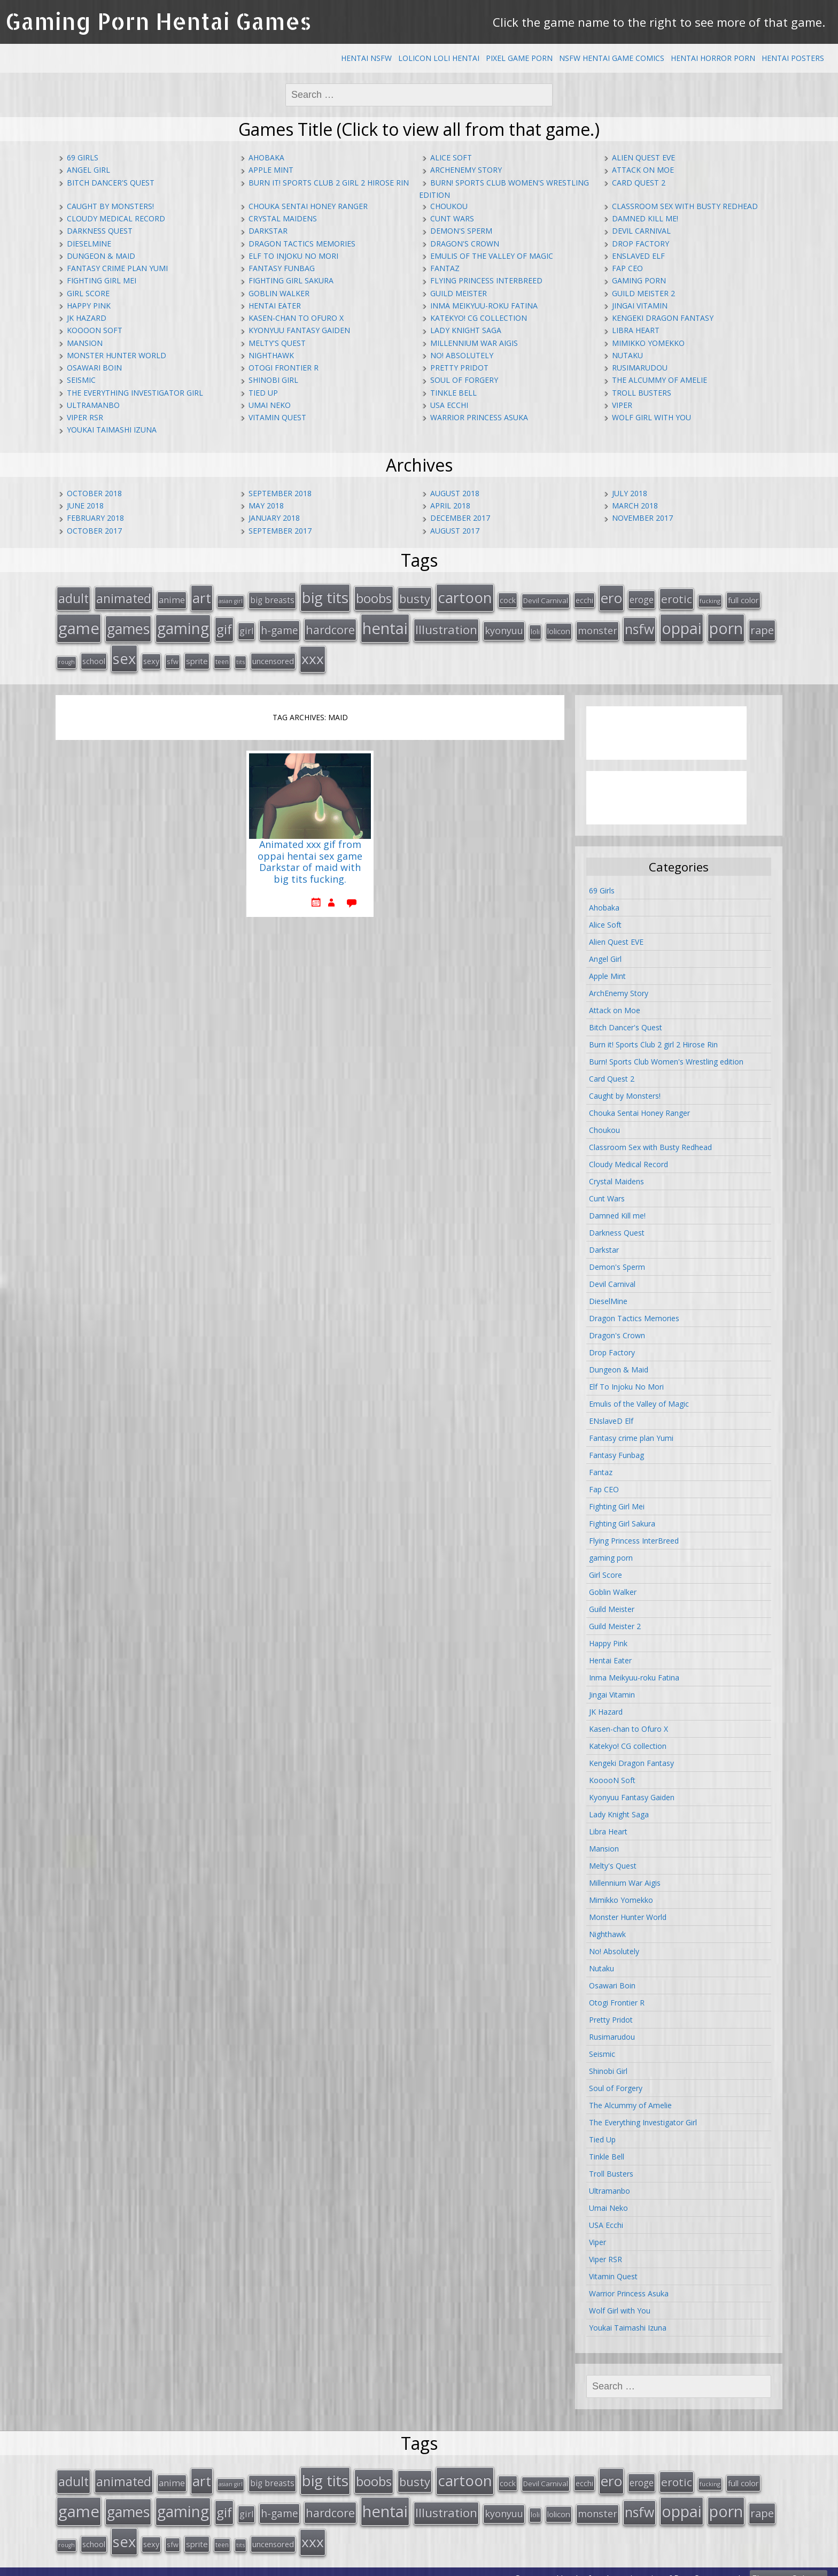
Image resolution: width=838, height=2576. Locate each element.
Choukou (449, 206)
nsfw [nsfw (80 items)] (639, 625)
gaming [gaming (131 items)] (183, 624)
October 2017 (94, 531)
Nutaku (627, 355)
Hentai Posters (793, 58)
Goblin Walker (279, 293)
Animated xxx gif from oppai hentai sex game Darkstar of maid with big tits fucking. (310, 855)
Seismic (81, 380)
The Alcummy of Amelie (659, 380)
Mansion (85, 343)
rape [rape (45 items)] (762, 626)
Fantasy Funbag (282, 268)
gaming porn (639, 280)
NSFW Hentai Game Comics (611, 58)
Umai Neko (270, 405)
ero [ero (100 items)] (611, 596)
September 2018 (280, 493)
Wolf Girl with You (651, 417)
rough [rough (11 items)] (66, 656)
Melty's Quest (277, 343)
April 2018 (450, 505)
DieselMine (89, 243)
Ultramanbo (93, 405)
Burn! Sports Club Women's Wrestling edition (666, 1055)
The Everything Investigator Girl (135, 393)
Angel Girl (88, 170)
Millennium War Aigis (474, 343)
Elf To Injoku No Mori (293, 256)
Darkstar (268, 231)
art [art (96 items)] (201, 596)
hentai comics (634, 2565)
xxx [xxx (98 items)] (312, 652)
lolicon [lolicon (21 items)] (558, 627)
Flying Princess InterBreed (486, 280)
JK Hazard (86, 318)
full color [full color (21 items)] (743, 598)
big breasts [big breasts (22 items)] (272, 599)
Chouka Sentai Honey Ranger (308, 206)
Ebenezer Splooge (788, 2565)
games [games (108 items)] (128, 625)
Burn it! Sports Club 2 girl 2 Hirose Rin (329, 183)
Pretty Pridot (459, 368)
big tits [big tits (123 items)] (325, 596)
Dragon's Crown (464, 243)
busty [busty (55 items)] (414, 597)
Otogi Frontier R (284, 368)
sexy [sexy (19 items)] (151, 655)
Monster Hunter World (116, 355)
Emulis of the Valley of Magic (491, 256)
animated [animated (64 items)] (123, 597)
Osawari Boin (94, 368)
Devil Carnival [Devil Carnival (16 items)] (545, 599)
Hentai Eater (275, 305)
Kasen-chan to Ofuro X (296, 318)
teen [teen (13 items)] (222, 655)
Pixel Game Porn (519, 58)
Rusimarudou (640, 368)
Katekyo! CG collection (478, 318)
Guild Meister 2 (643, 293)
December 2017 (460, 518)
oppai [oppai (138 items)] (682, 624)
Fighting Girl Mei (101, 280)
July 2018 (629, 493)
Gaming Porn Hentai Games (158, 21)
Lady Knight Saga (465, 330)
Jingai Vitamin (640, 305)
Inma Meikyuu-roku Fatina (484, 305)
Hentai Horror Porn (713, 58)
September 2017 (280, 531)
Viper (622, 405)
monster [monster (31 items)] (597, 626)
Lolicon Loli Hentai (438, 58)
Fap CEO (627, 268)
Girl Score (88, 293)
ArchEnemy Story (466, 170)
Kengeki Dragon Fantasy (662, 318)
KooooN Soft (94, 330)
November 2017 (642, 518)
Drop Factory (640, 243)
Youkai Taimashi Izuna (112, 430)
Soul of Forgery (464, 380)
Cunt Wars (452, 218)
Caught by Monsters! (110, 206)
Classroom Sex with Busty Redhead (685, 206)
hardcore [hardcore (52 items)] (330, 626)
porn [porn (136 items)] (726, 624)
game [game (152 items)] (78, 624)
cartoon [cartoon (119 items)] (465, 596)
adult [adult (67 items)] (73, 597)
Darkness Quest (100, 231)
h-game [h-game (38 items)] (279, 626)
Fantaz (445, 268)
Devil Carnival (641, 231)
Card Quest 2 (638, 183)
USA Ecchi (449, 405)
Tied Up (263, 393)
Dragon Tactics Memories (302, 243)
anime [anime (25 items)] (172, 599)
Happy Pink (89, 305)
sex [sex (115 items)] (124, 652)
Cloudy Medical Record (116, 218)
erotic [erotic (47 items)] (676, 597)
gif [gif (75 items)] (224, 625)
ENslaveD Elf (638, 256)
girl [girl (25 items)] (246, 627)
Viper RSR (85, 417)
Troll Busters (641, 393)
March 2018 (635, 505)
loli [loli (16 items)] (535, 628)
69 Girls (82, 157)
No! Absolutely (461, 355)
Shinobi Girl (273, 380)
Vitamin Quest (277, 417)
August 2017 (454, 531)
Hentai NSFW (366, 58)
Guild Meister (458, 293)
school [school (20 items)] (93, 655)
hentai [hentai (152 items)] (385, 624)
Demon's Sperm (461, 231)
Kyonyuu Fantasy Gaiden (299, 330)
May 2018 (266, 505)
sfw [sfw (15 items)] (173, 655)
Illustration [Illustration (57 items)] (446, 626)
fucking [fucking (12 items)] (710, 600)
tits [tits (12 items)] (240, 656)
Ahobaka (266, 157)
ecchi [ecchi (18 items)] (584, 599)
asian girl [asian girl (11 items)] (231, 600)
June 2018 (85, 505)
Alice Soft (451, 157)
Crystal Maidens (283, 218)
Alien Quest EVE (643, 157)
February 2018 (95, 518)
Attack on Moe (643, 170)
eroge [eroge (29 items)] (642, 598)
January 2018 (274, 518)
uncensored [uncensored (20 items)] (273, 655)
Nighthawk (271, 355)
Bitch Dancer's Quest (110, 183)
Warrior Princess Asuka (479, 417)
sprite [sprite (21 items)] (197, 655)
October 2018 (94, 493)
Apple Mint (271, 170)
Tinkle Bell (453, 393)
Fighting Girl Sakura (291, 280)
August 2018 (454, 493)
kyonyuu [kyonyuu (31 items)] (504, 626)
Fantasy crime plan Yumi (117, 268)
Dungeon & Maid (101, 256)
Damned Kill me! (645, 218)
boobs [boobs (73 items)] (374, 597)
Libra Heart (635, 330)
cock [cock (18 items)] (508, 599)
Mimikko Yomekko (648, 343)
